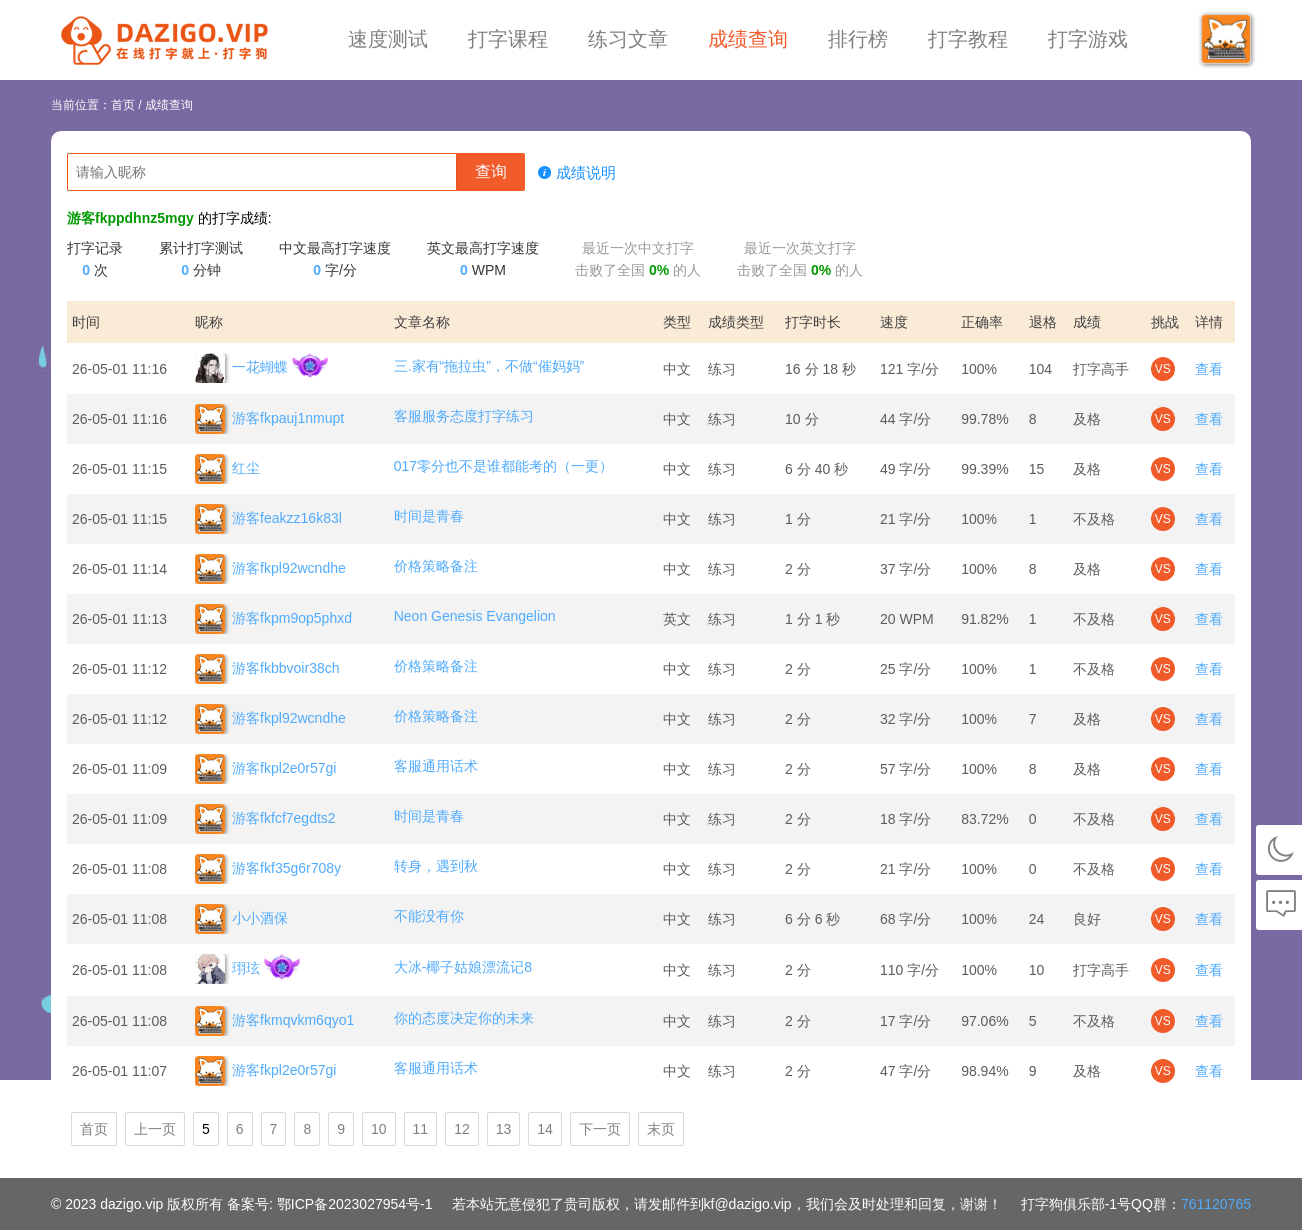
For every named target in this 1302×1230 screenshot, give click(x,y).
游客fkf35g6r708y (268, 869)
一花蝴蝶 (241, 368)
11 (421, 1129)
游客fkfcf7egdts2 (265, 819)
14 (545, 1129)
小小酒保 (241, 919)
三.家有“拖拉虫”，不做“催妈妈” (489, 366)
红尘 (227, 469)
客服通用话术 (436, 766)
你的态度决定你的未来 (464, 1018)
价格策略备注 (436, 566)
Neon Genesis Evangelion (475, 616)
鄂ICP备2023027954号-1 (355, 1204)
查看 (1209, 369)
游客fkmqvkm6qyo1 (274, 1021)
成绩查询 (748, 39)
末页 (661, 1129)
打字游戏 (1088, 39)
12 (462, 1129)
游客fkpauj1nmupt (269, 419)
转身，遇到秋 (436, 866)
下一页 (600, 1129)
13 (504, 1129)
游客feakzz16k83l (268, 519)
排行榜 (858, 39)
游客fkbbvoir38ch (267, 669)
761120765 (1216, 1204)
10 (379, 1129)
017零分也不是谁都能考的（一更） (503, 466)
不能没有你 (429, 916)
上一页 (155, 1129)
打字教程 (968, 39)
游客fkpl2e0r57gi (265, 769)
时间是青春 (429, 516)
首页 (123, 105)
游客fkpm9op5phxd (273, 619)
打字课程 (508, 39)
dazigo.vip (131, 1204)
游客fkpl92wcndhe (270, 569)
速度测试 (388, 39)
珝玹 (227, 969)
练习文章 (628, 39)
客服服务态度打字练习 (464, 416)
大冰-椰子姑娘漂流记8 (463, 967)
